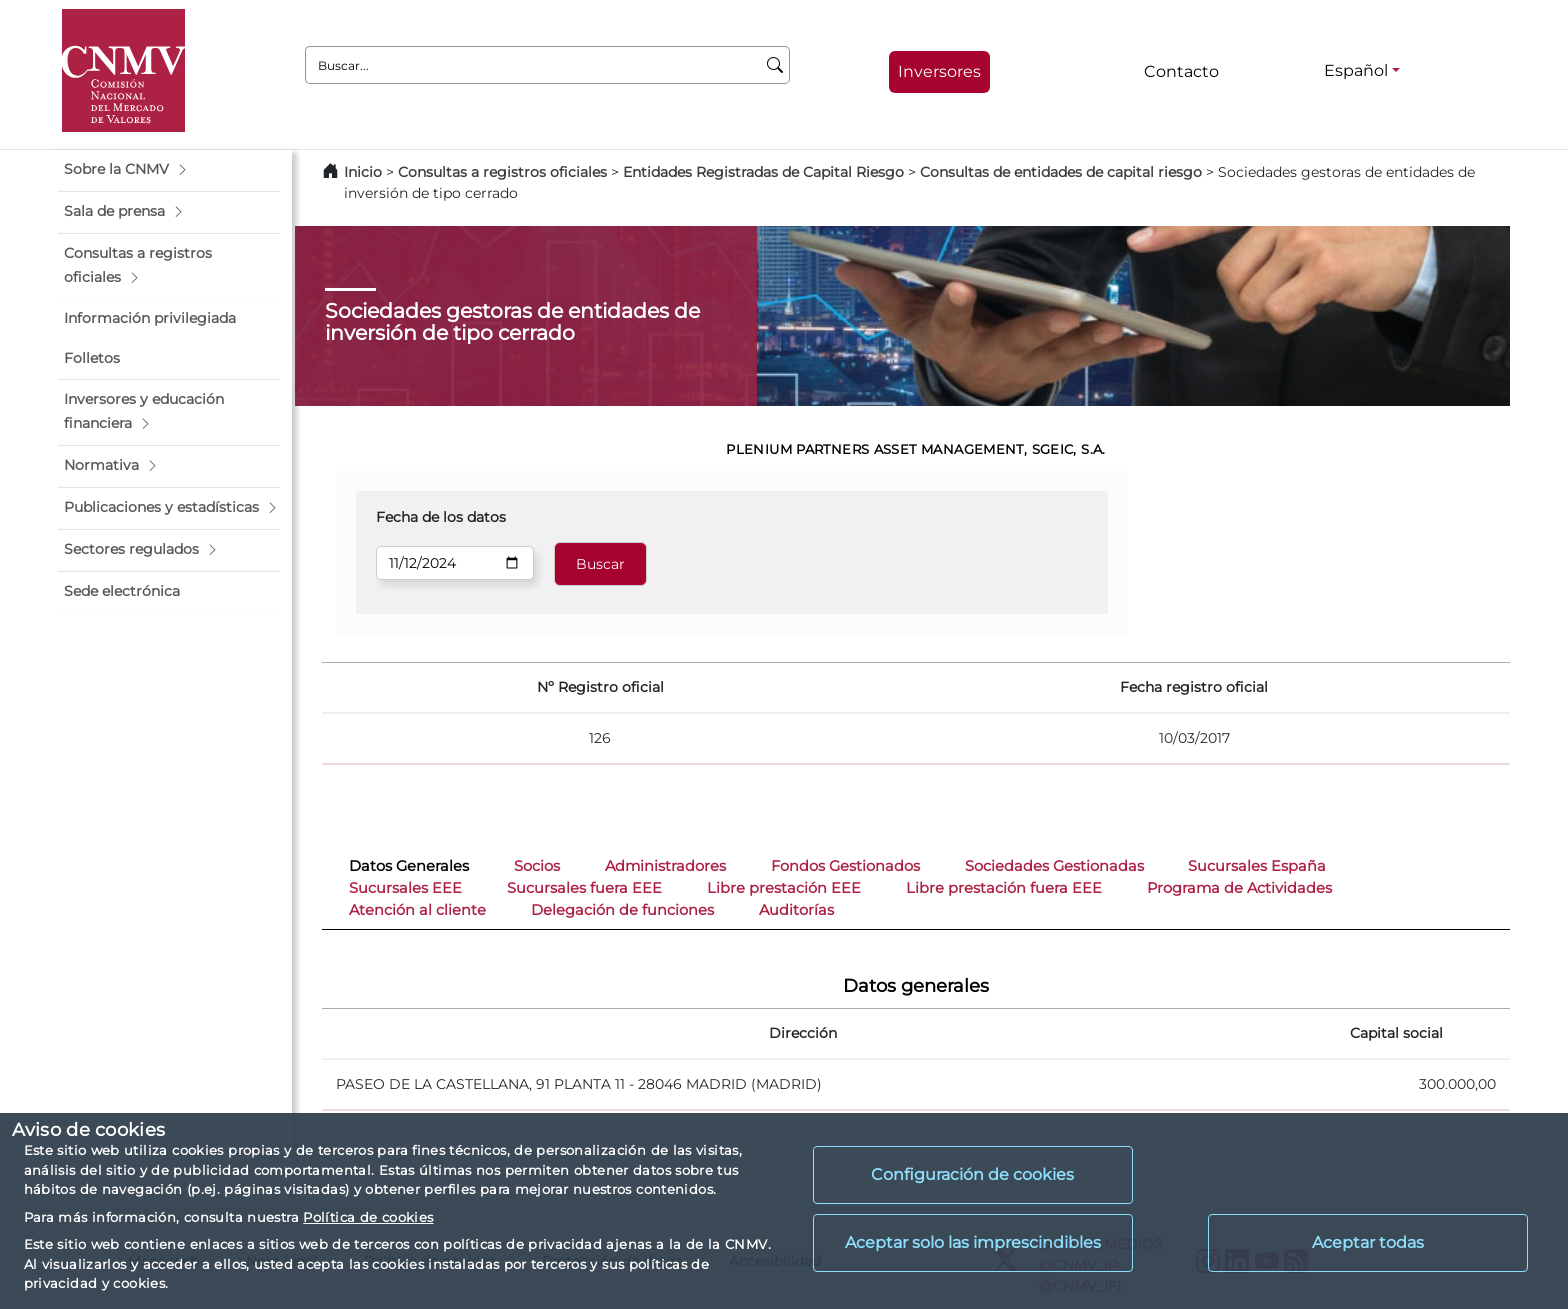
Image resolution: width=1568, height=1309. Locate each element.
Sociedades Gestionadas (1054, 866)
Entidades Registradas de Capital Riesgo (763, 172)
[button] (169, 170)
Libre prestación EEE (784, 888)
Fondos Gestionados (845, 866)
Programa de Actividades (1239, 888)
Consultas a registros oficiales (502, 172)
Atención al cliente (417, 910)
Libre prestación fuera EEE (1004, 888)
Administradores (665, 866)
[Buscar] (775, 65)
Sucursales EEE (405, 888)
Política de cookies (368, 1217)
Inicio (363, 172)
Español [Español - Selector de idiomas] (1356, 70)
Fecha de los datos (441, 517)
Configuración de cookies (972, 1174)
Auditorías (796, 910)
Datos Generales (409, 866)
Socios (537, 866)
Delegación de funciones (622, 910)
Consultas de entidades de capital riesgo (1061, 172)
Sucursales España (1257, 866)
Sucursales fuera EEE (584, 888)
